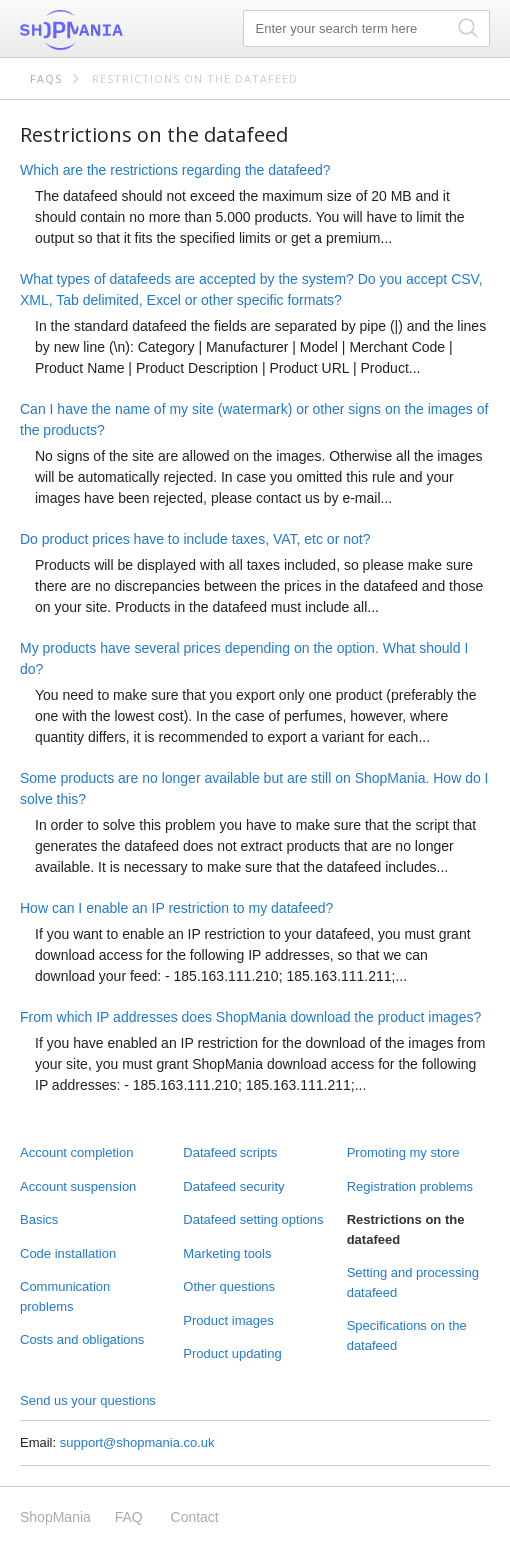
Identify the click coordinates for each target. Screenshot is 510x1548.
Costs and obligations (82, 1339)
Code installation (68, 1253)
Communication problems (65, 1296)
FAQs (46, 78)
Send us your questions (88, 1400)
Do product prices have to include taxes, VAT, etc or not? (195, 539)
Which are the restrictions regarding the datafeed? (175, 170)
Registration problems (410, 1186)
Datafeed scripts (230, 1152)
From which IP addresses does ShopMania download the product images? (250, 1017)
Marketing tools (227, 1253)
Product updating (232, 1353)
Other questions (229, 1286)
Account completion (76, 1152)
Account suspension (78, 1186)
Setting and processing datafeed (413, 1282)
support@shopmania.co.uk (137, 1442)
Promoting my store (403, 1152)
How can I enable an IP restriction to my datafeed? (176, 908)
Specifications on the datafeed (407, 1335)
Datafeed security (233, 1186)
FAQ (129, 1517)
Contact (195, 1517)
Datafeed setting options (253, 1219)
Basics (39, 1219)
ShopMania (120, 30)
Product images (228, 1320)
